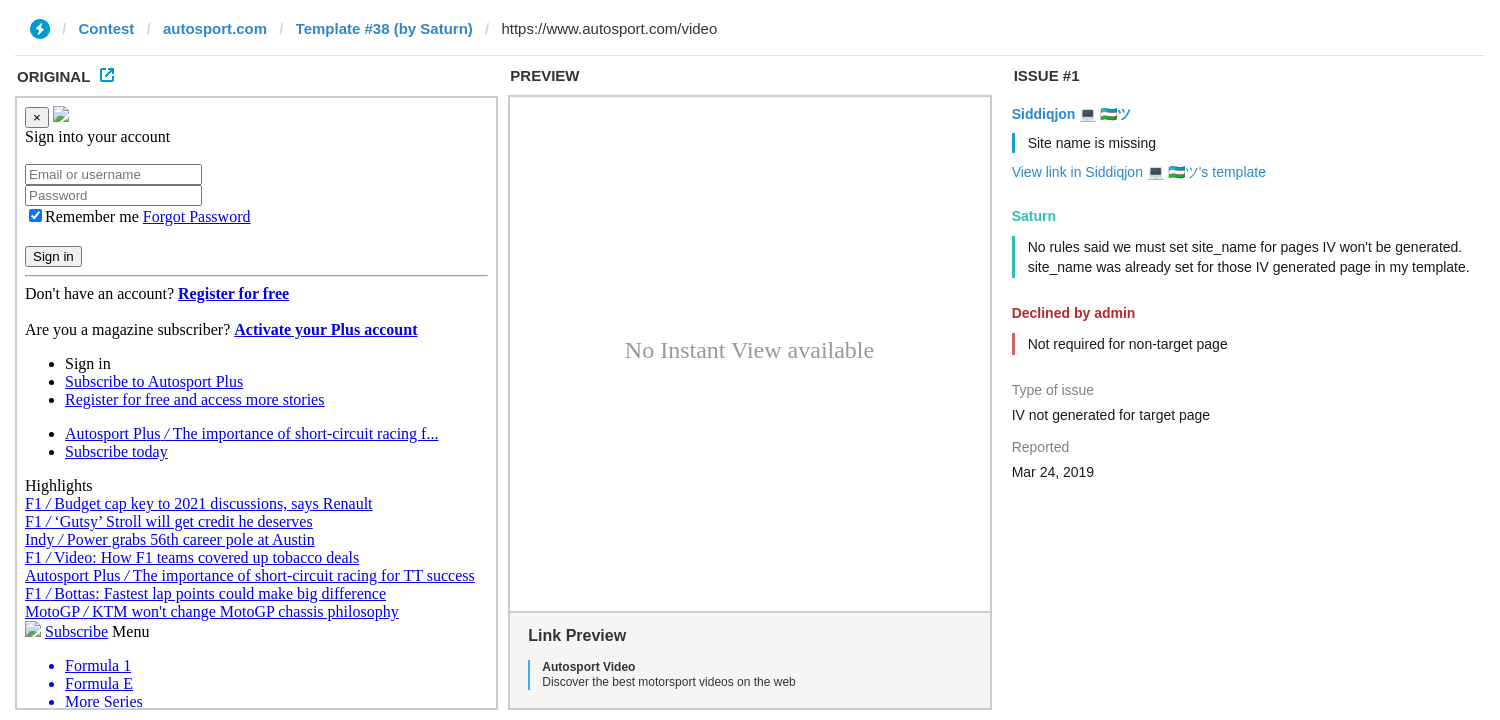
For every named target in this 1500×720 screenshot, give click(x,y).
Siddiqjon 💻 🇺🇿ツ (1072, 114)
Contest (107, 28)
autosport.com (215, 28)
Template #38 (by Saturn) (384, 28)
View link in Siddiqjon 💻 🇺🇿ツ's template (1139, 172)
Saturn (1034, 216)
